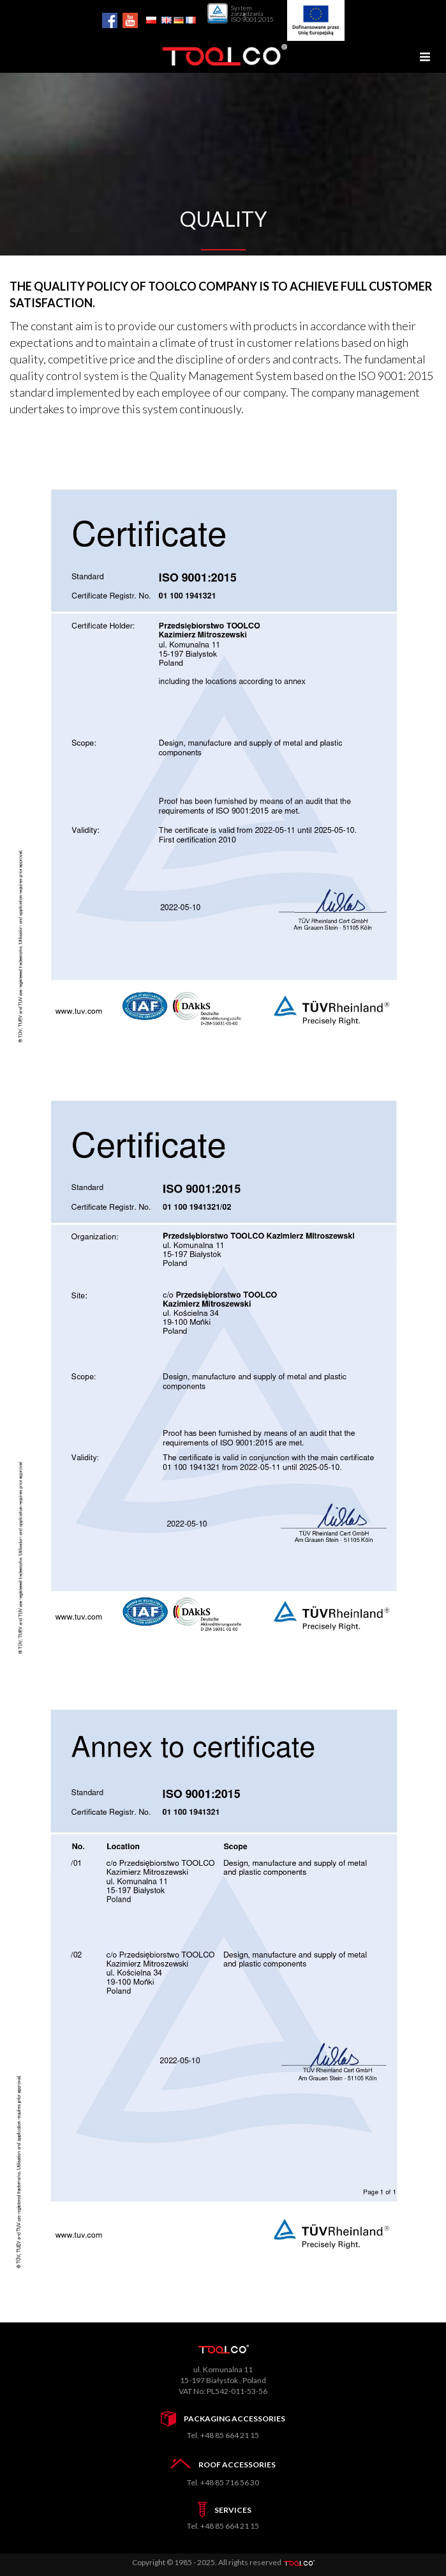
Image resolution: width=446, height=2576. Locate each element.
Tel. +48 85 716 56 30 (223, 2482)
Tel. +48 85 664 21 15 (223, 2435)
